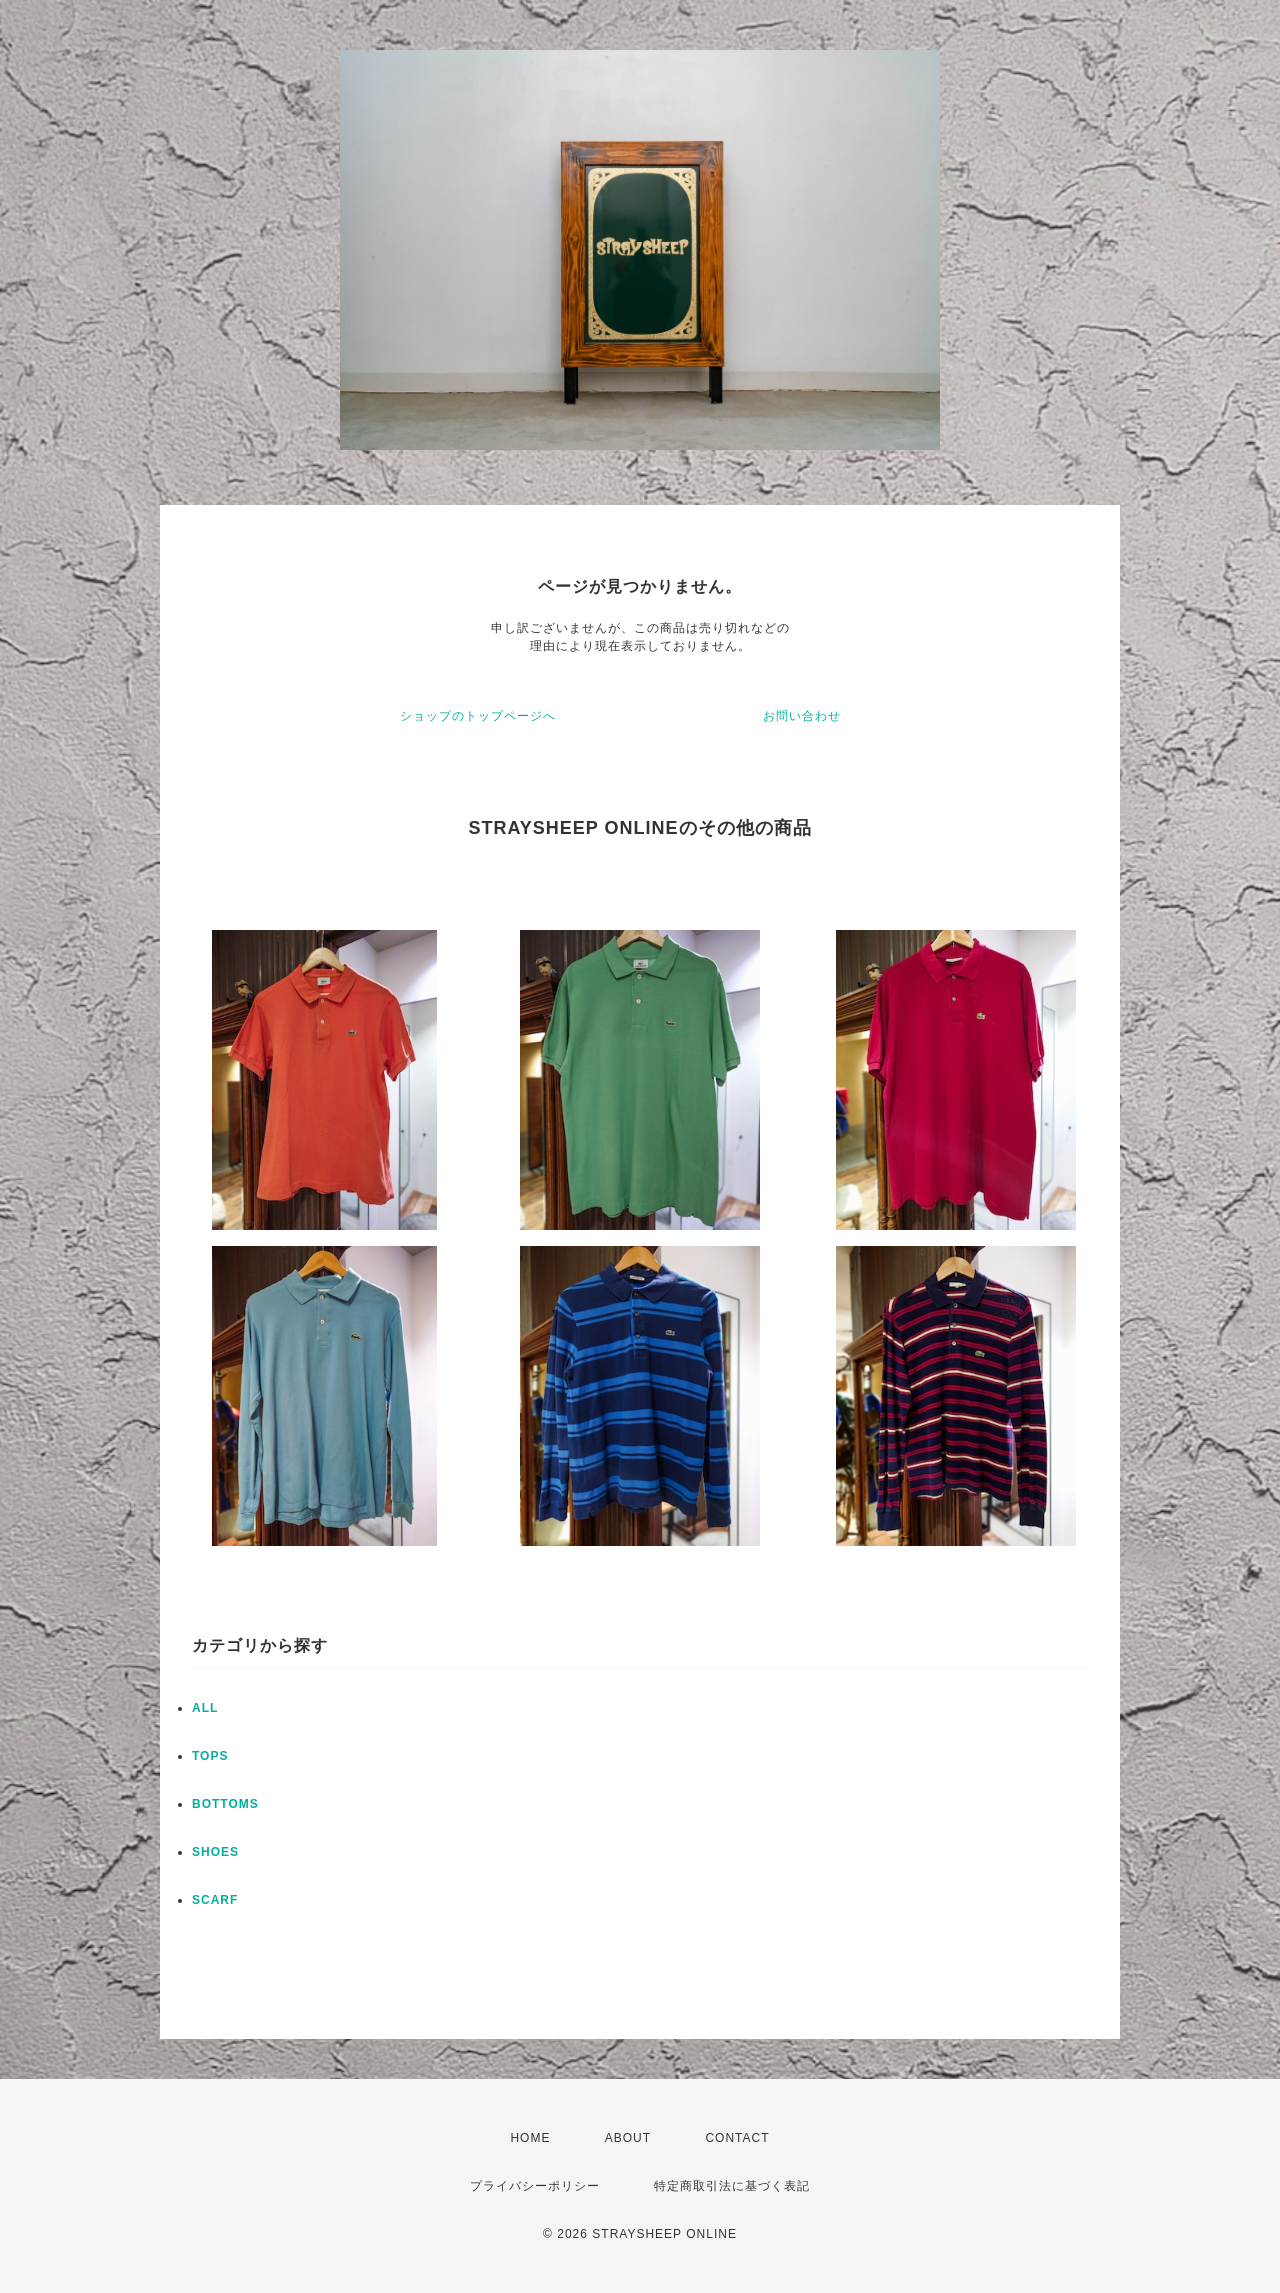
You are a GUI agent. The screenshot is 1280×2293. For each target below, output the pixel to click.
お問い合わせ (802, 716)
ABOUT (628, 2138)
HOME (530, 2138)
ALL (205, 1708)
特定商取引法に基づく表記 (732, 2186)
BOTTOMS (225, 1804)
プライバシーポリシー (535, 2186)
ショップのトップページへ (478, 716)
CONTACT (737, 2138)
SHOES (215, 1852)
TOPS (210, 1756)
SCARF (215, 1900)
